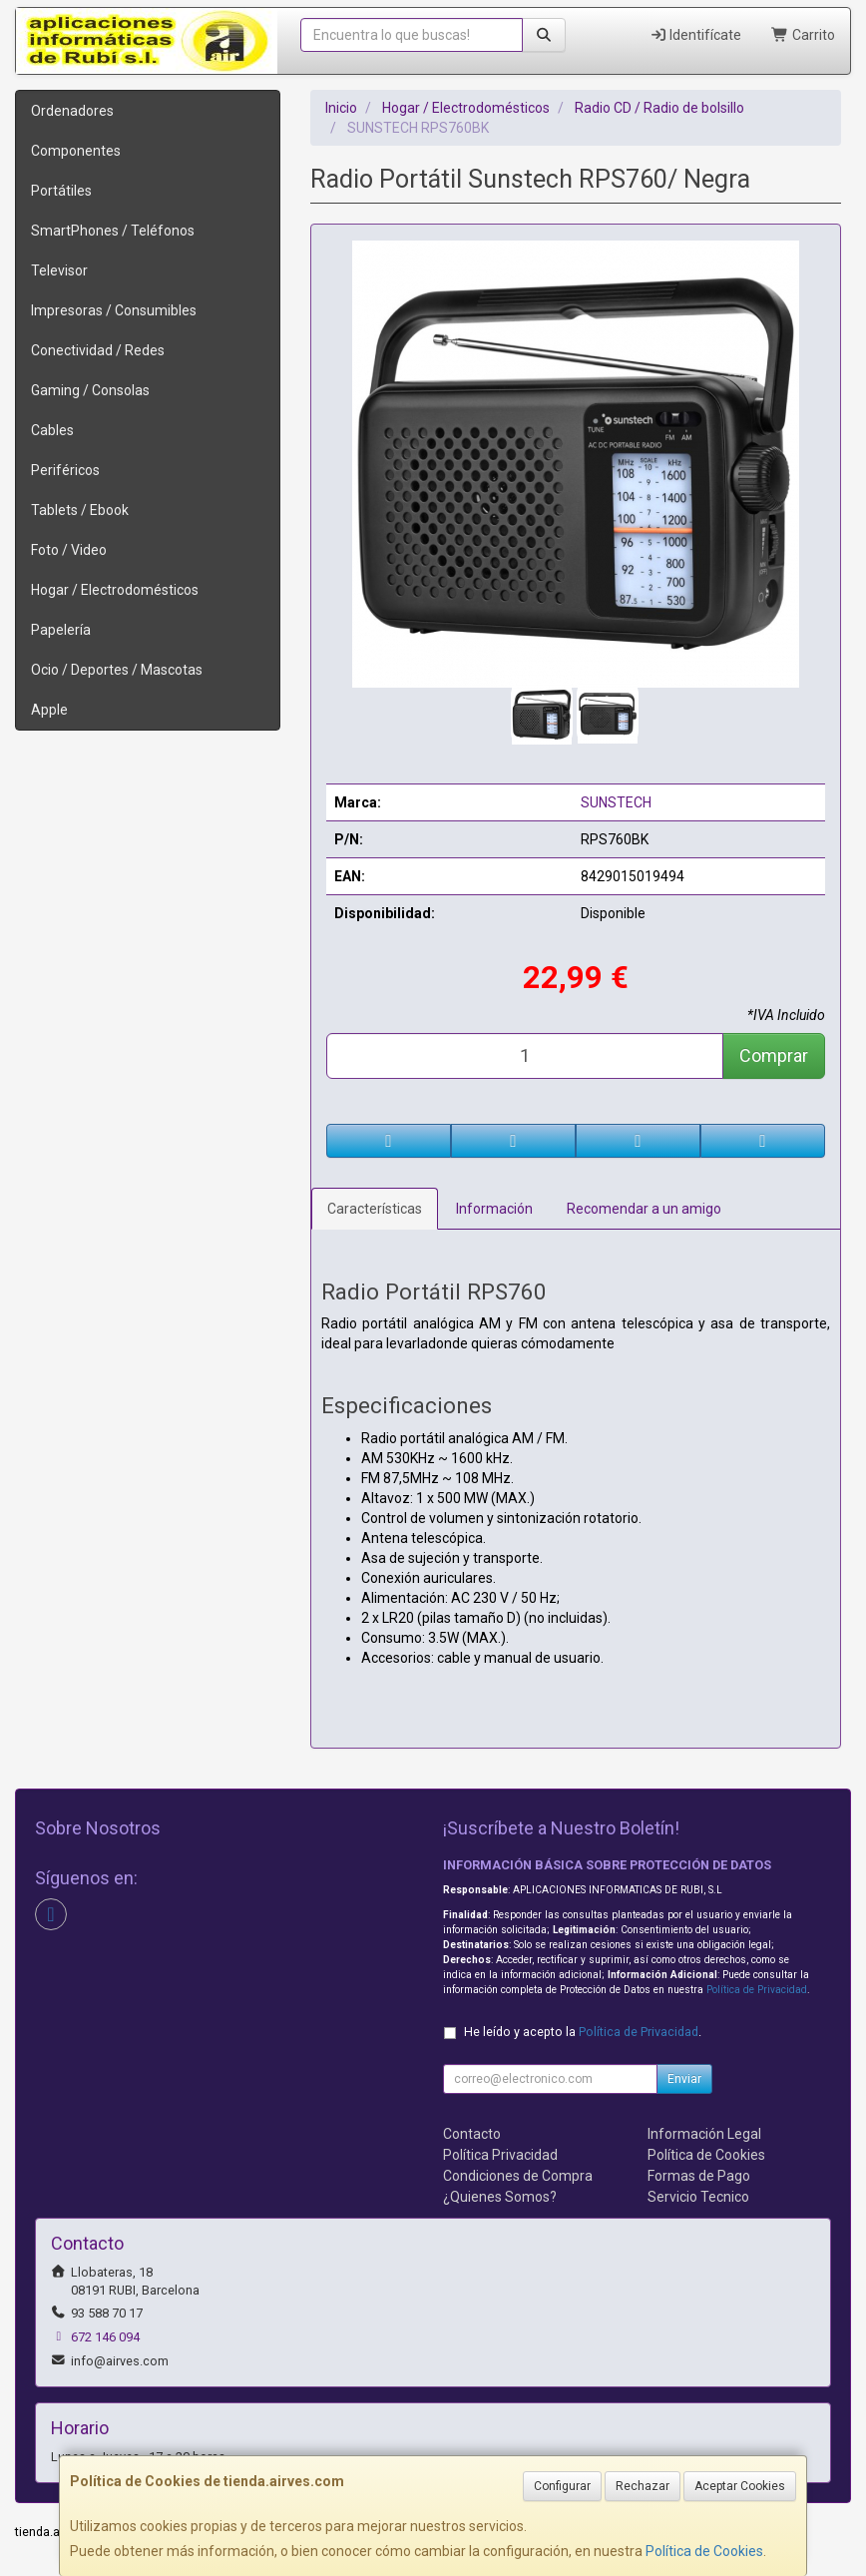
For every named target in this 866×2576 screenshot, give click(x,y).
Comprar (773, 1055)
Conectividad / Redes (98, 350)
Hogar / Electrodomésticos (115, 590)
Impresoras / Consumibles (114, 310)
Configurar (562, 2486)
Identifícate (696, 35)
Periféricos (65, 470)
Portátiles (61, 191)
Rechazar (642, 2486)
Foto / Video (69, 550)
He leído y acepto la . (582, 2031)
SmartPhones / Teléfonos (113, 231)
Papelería (61, 630)
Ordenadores (72, 111)
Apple (49, 710)
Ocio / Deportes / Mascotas (117, 670)
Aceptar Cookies (739, 2486)
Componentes (76, 151)
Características (374, 1209)
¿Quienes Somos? (500, 2197)
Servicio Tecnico (698, 2197)
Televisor (59, 270)
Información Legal (704, 2134)
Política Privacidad (500, 2155)
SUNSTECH (616, 802)
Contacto (472, 2134)
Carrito (803, 35)
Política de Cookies (704, 2551)
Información (494, 1209)
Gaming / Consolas (90, 390)
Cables (52, 430)
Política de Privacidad (756, 1989)
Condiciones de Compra (518, 2176)
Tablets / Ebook (80, 510)
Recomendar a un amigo (644, 1209)
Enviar (684, 2079)
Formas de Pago (699, 2176)
